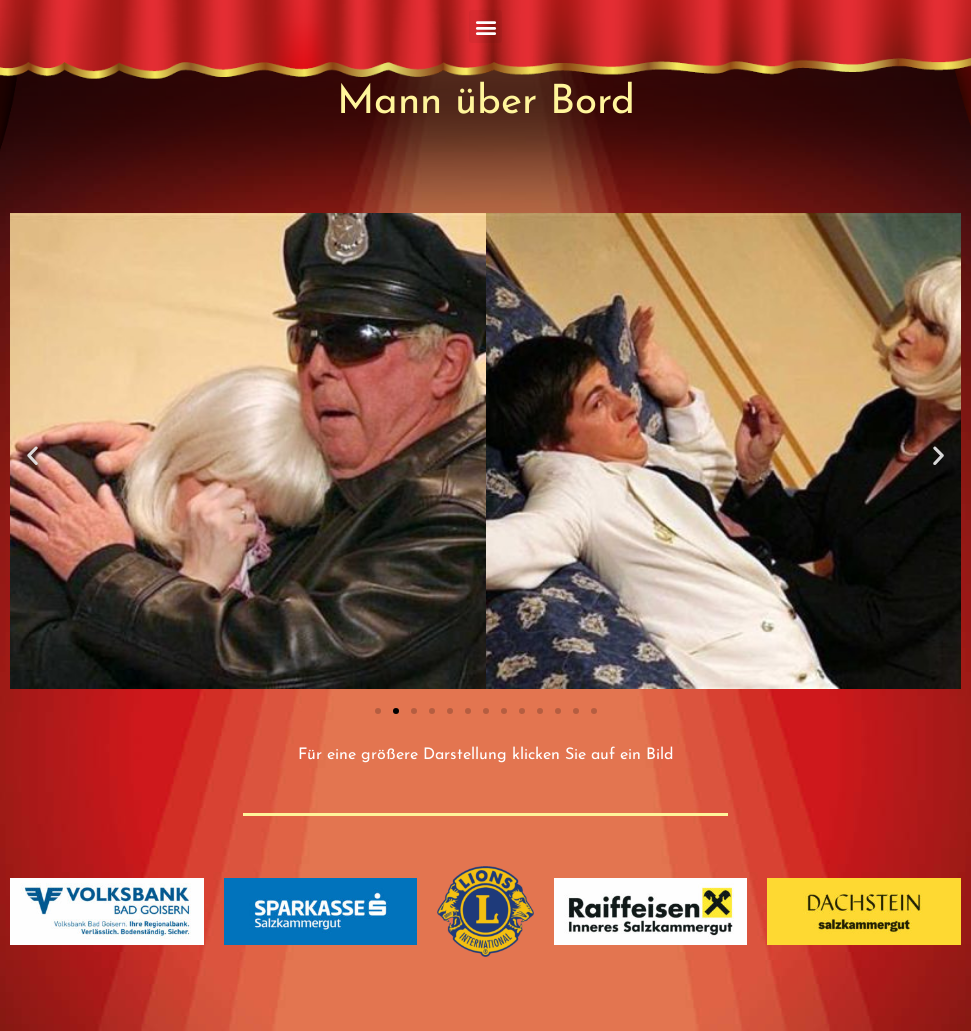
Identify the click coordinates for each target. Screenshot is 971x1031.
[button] (485, 26)
